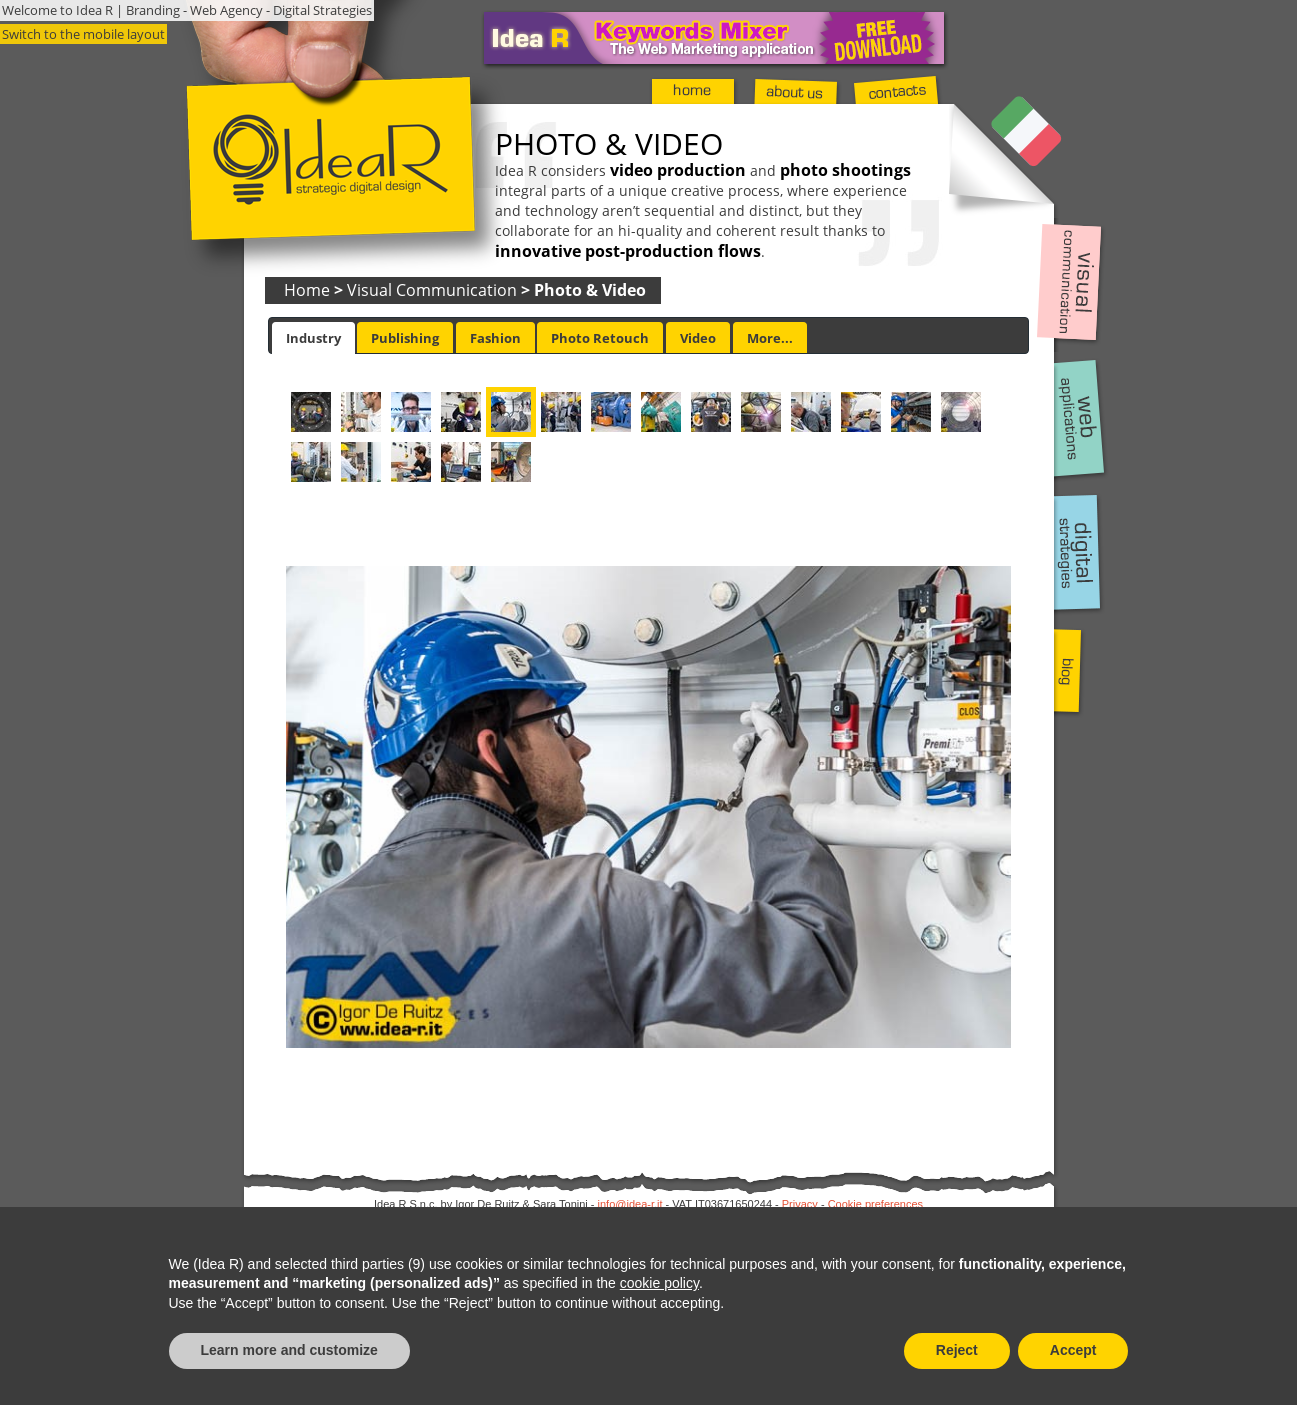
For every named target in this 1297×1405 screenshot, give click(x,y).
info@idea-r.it (630, 1204)
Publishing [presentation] (405, 338)
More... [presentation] (770, 338)
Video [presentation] (698, 338)
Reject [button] (957, 1350)
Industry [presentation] (313, 338)
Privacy (800, 1204)
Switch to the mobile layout (83, 34)
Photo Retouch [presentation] (600, 338)
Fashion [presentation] (495, 338)
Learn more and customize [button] (289, 1350)
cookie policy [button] (659, 1283)
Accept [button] (1073, 1350)
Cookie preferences (875, 1204)
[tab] (313, 338)
